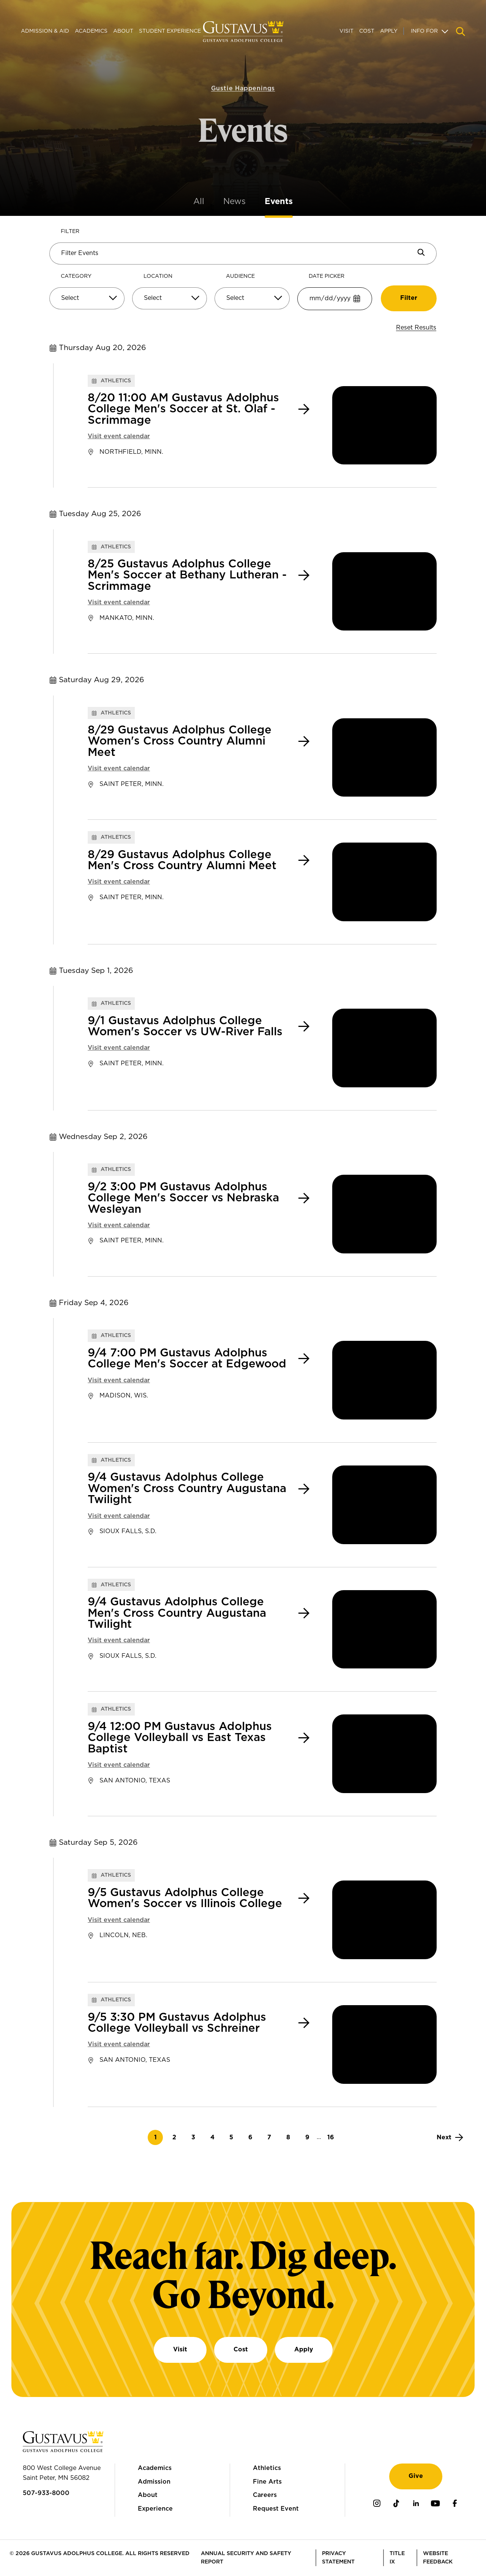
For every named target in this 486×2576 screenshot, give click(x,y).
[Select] (87, 298)
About (123, 31)
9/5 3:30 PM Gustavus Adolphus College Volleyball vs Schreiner (177, 2023)
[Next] (450, 2137)
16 (332, 2137)
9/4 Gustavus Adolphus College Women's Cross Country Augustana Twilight (187, 1488)
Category (76, 276)
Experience (155, 2509)
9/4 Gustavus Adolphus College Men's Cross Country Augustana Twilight (177, 1613)
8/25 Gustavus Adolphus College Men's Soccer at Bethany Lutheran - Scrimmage (187, 575)
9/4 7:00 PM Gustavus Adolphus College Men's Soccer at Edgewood (187, 1359)
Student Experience (170, 31)
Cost (366, 31)
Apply (389, 31)
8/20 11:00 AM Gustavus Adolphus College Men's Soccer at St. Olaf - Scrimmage (183, 409)
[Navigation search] (460, 31)
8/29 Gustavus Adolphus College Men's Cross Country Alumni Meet (182, 860)
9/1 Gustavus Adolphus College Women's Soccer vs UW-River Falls (185, 1027)
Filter (70, 231)
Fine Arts (267, 2482)
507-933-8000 (46, 2493)
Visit (346, 31)
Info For (424, 31)
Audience (240, 276)
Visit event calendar (119, 436)
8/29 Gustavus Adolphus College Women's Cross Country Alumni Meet (179, 741)
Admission (154, 2482)
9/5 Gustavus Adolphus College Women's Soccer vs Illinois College (185, 1898)
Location (158, 276)
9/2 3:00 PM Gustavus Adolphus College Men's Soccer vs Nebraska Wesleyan (183, 1198)
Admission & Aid (45, 31)
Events (279, 201)
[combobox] (87, 301)
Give (416, 2476)
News (234, 201)
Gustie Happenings (243, 75)
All (198, 201)
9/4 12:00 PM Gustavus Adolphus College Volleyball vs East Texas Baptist (180, 1738)
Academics (91, 31)
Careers (265, 2495)
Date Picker (326, 276)
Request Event (276, 2509)
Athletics (267, 2468)
